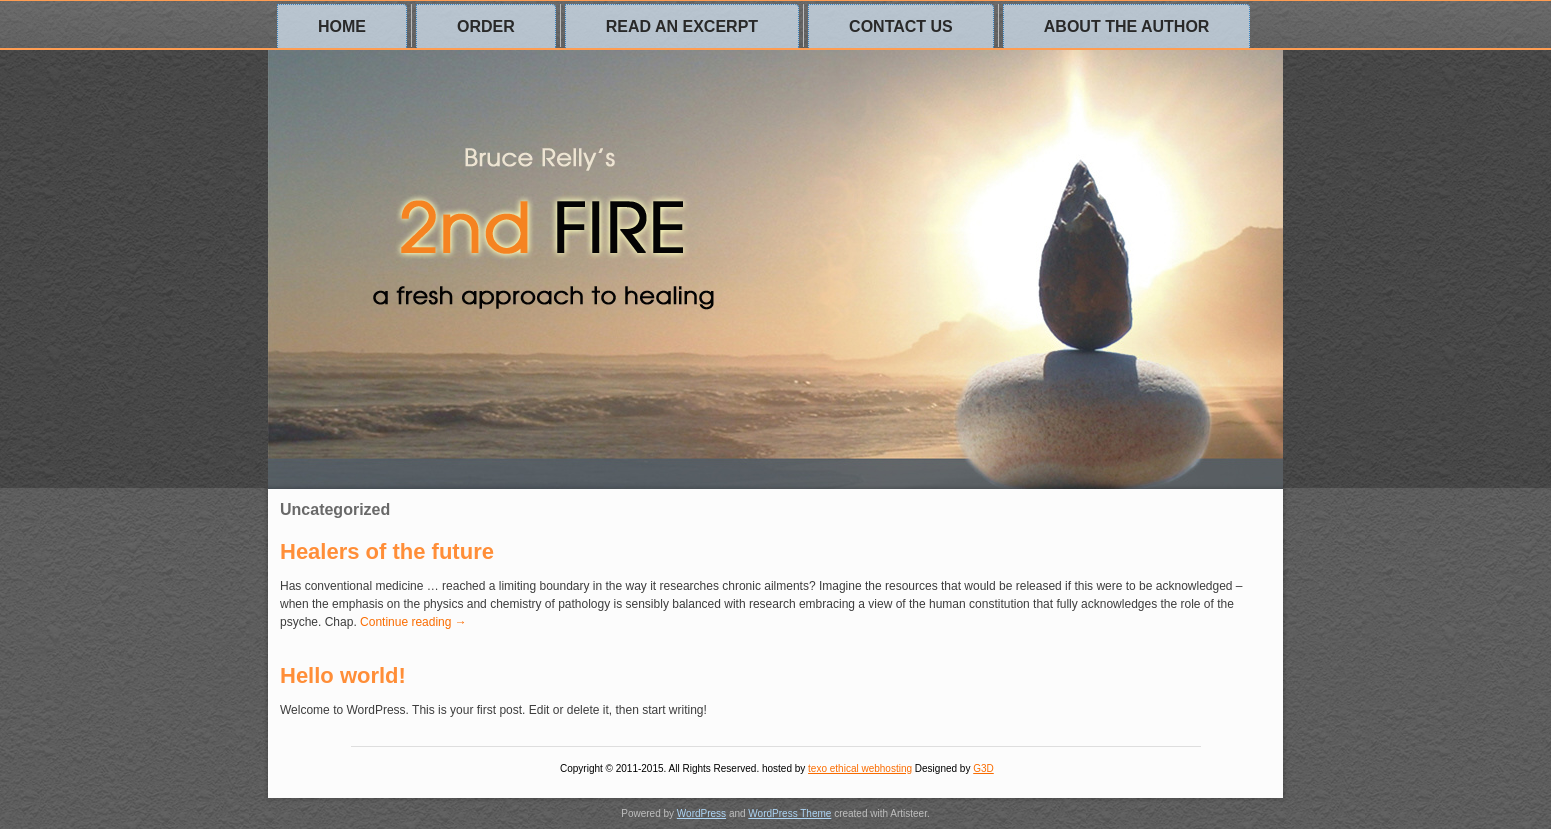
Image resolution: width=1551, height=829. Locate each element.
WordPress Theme (789, 813)
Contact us (901, 26)
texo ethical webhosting (860, 768)
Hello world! (343, 675)
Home (342, 26)
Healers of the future (387, 551)
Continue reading (413, 622)
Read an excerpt (682, 26)
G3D (983, 768)
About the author (1127, 26)
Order (486, 26)
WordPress (701, 813)
